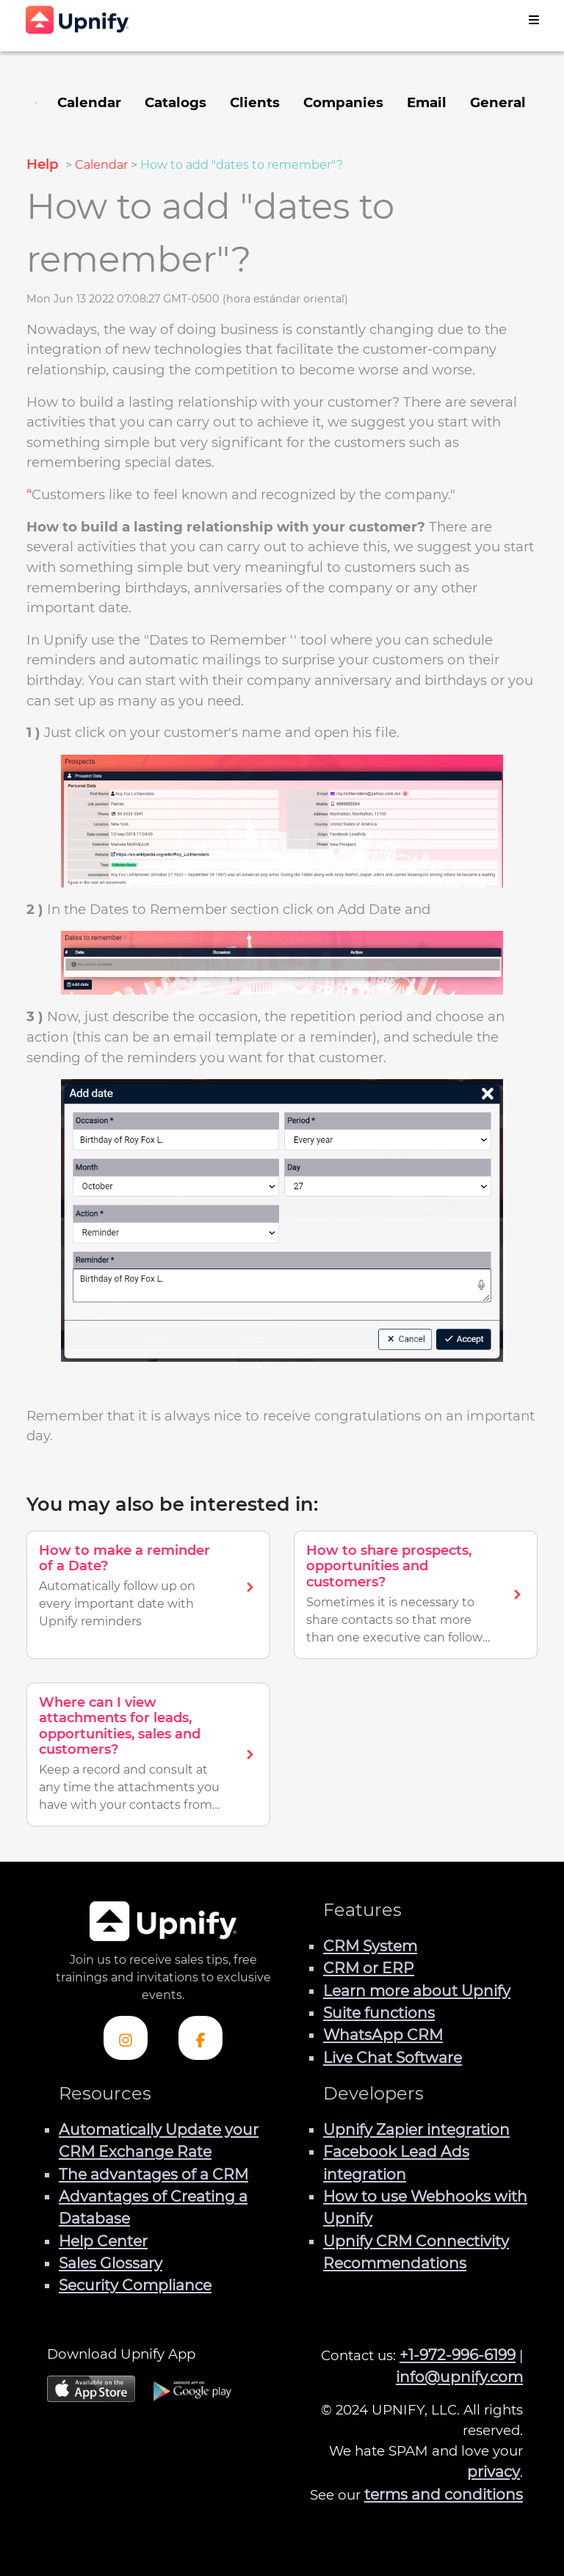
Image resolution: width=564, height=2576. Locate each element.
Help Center (103, 2241)
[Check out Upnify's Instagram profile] (125, 2038)
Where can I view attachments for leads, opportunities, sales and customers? (119, 1726)
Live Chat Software (392, 2057)
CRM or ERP (368, 1968)
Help (44, 164)
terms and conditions (443, 2494)
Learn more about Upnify (416, 1990)
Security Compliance (135, 2285)
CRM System (370, 1946)
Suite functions (379, 2012)
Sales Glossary (110, 2263)
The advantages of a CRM (153, 2174)
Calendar (101, 165)
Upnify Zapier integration (416, 2129)
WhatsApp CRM (383, 2034)
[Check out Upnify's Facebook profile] (200, 2038)
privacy (493, 2471)
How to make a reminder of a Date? (124, 1558)
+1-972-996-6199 (458, 2354)
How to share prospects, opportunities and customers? (388, 1566)
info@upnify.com (459, 2377)
